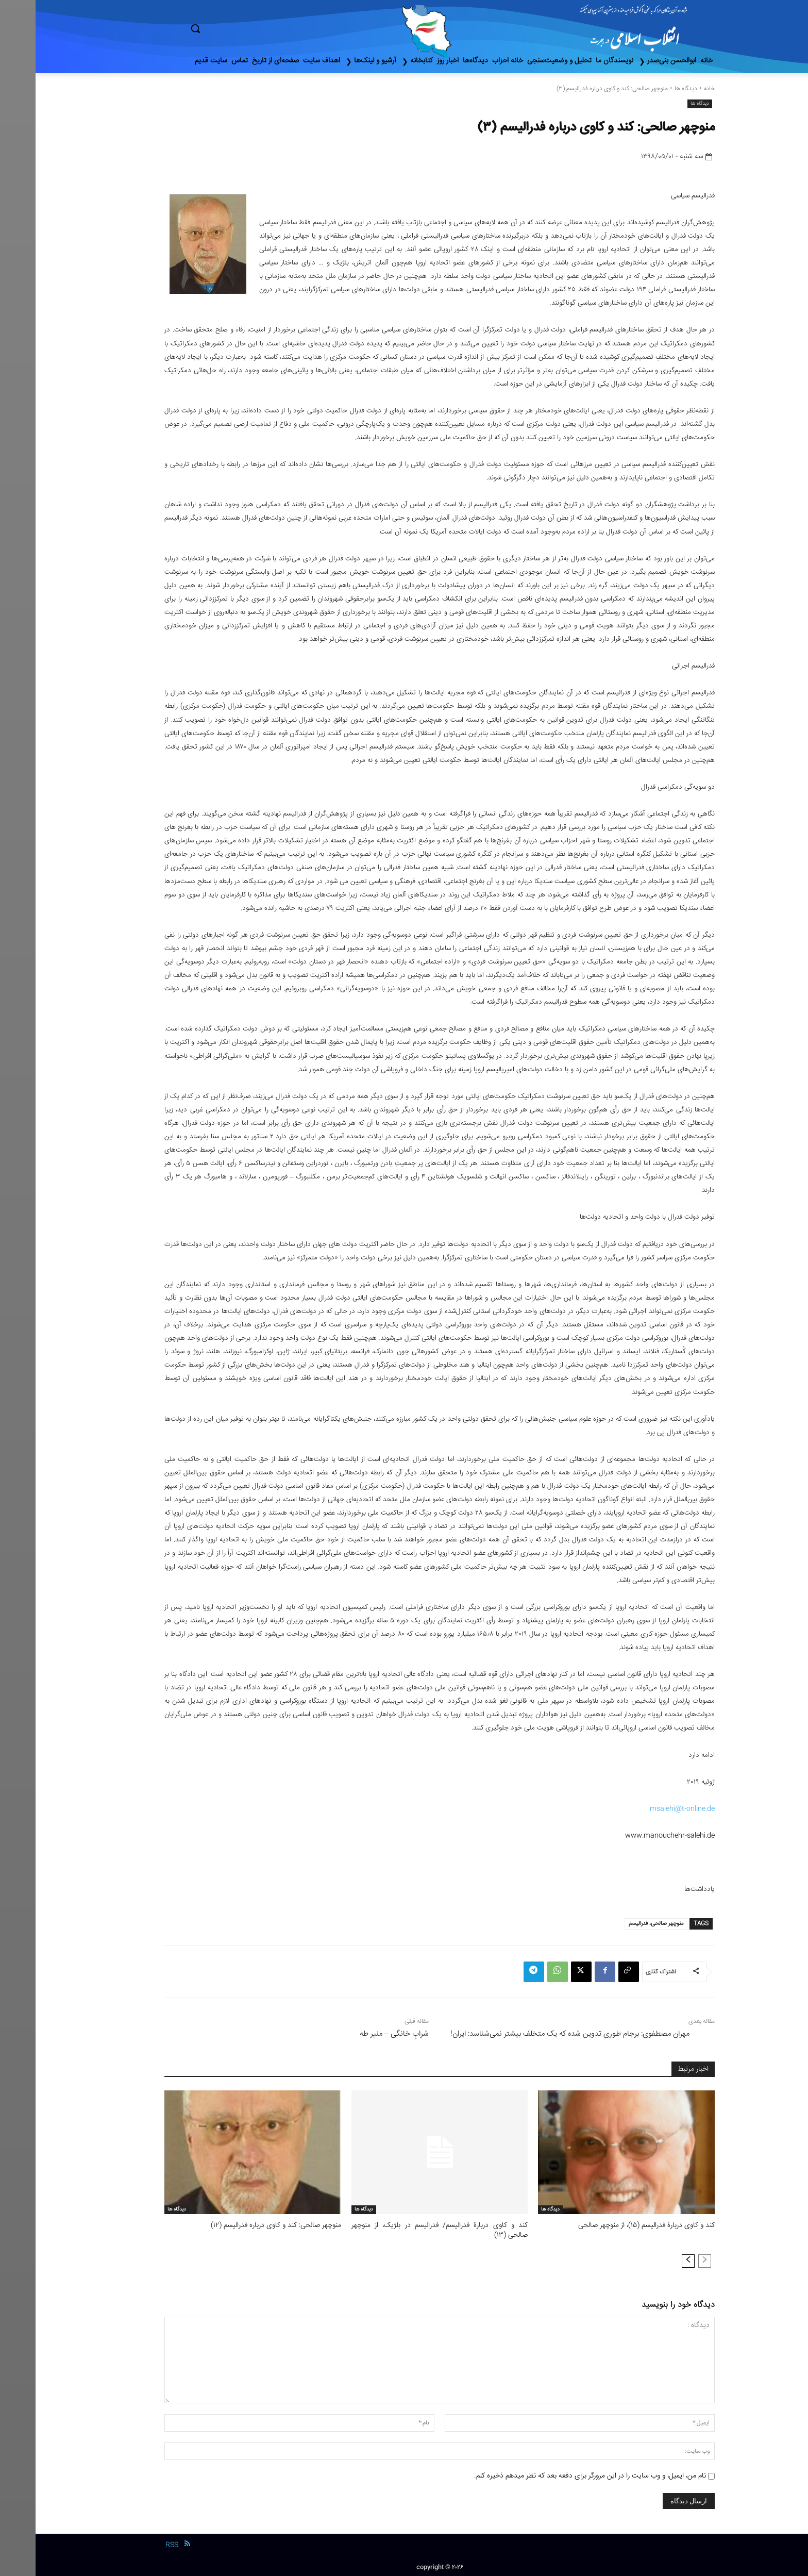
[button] (239, 28)
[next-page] (652, 2259)
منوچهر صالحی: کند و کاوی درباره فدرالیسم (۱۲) (244, 2225)
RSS (136, 2543)
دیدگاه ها (650, 89)
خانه (673, 89)
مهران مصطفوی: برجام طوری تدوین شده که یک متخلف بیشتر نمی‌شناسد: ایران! (534, 2034)
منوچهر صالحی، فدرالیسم (620, 1923)
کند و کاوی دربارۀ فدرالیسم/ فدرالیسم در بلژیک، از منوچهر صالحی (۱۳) (404, 2230)
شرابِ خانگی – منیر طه (358, 2034)
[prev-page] (669, 2259)
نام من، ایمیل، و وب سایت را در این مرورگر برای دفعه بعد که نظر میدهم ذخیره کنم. (554, 2474)
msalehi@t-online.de (646, 1809)
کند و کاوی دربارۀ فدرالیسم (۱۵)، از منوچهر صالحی (614, 2225)
